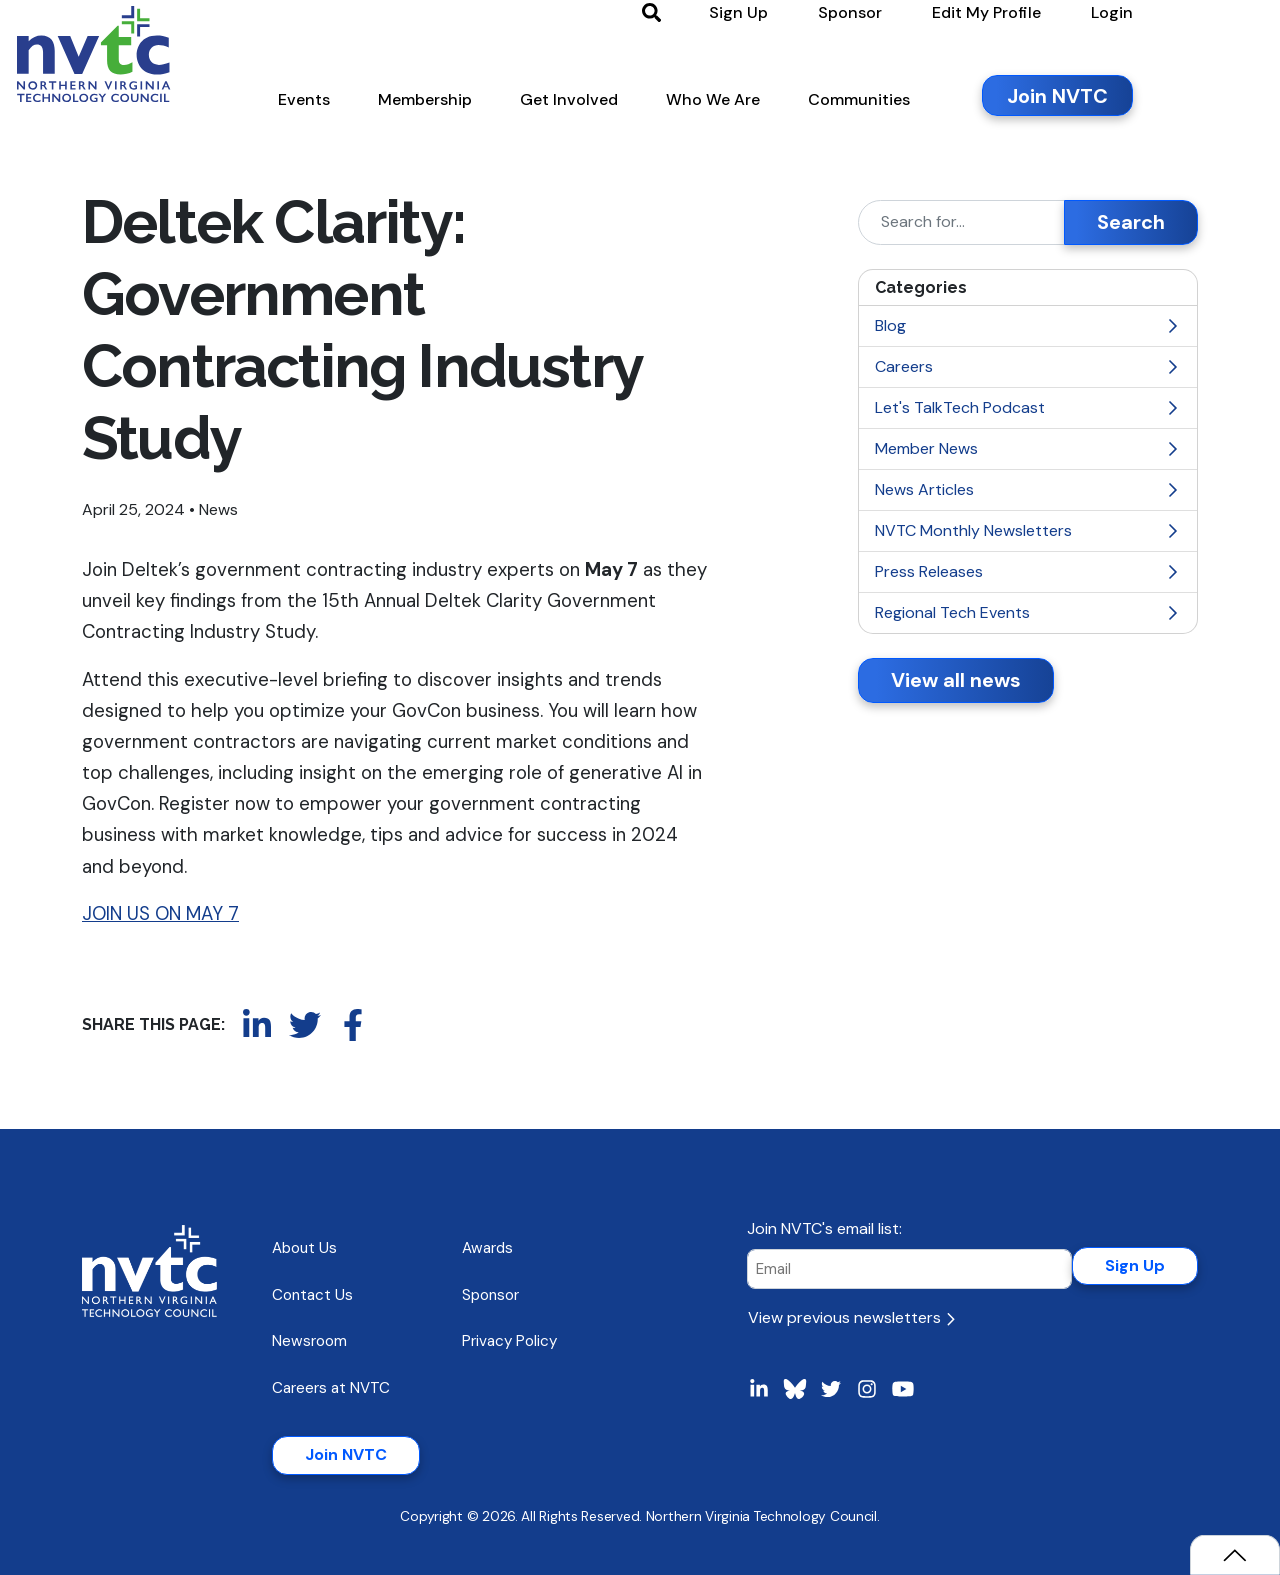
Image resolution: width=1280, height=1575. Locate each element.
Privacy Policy (509, 1341)
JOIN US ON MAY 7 (160, 913)
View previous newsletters (851, 1317)
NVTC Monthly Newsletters (1028, 530)
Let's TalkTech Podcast (1028, 407)
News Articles (1028, 489)
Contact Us (312, 1295)
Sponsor (490, 1295)
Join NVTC (346, 1454)
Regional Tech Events (1028, 612)
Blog (1028, 325)
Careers (1028, 366)
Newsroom (309, 1341)
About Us (304, 1248)
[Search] (961, 222)
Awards (487, 1248)
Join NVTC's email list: (824, 1228)
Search (1131, 222)
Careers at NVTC (331, 1388)
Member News (1028, 448)
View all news (956, 680)
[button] (369, 109)
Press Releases (1028, 571)
